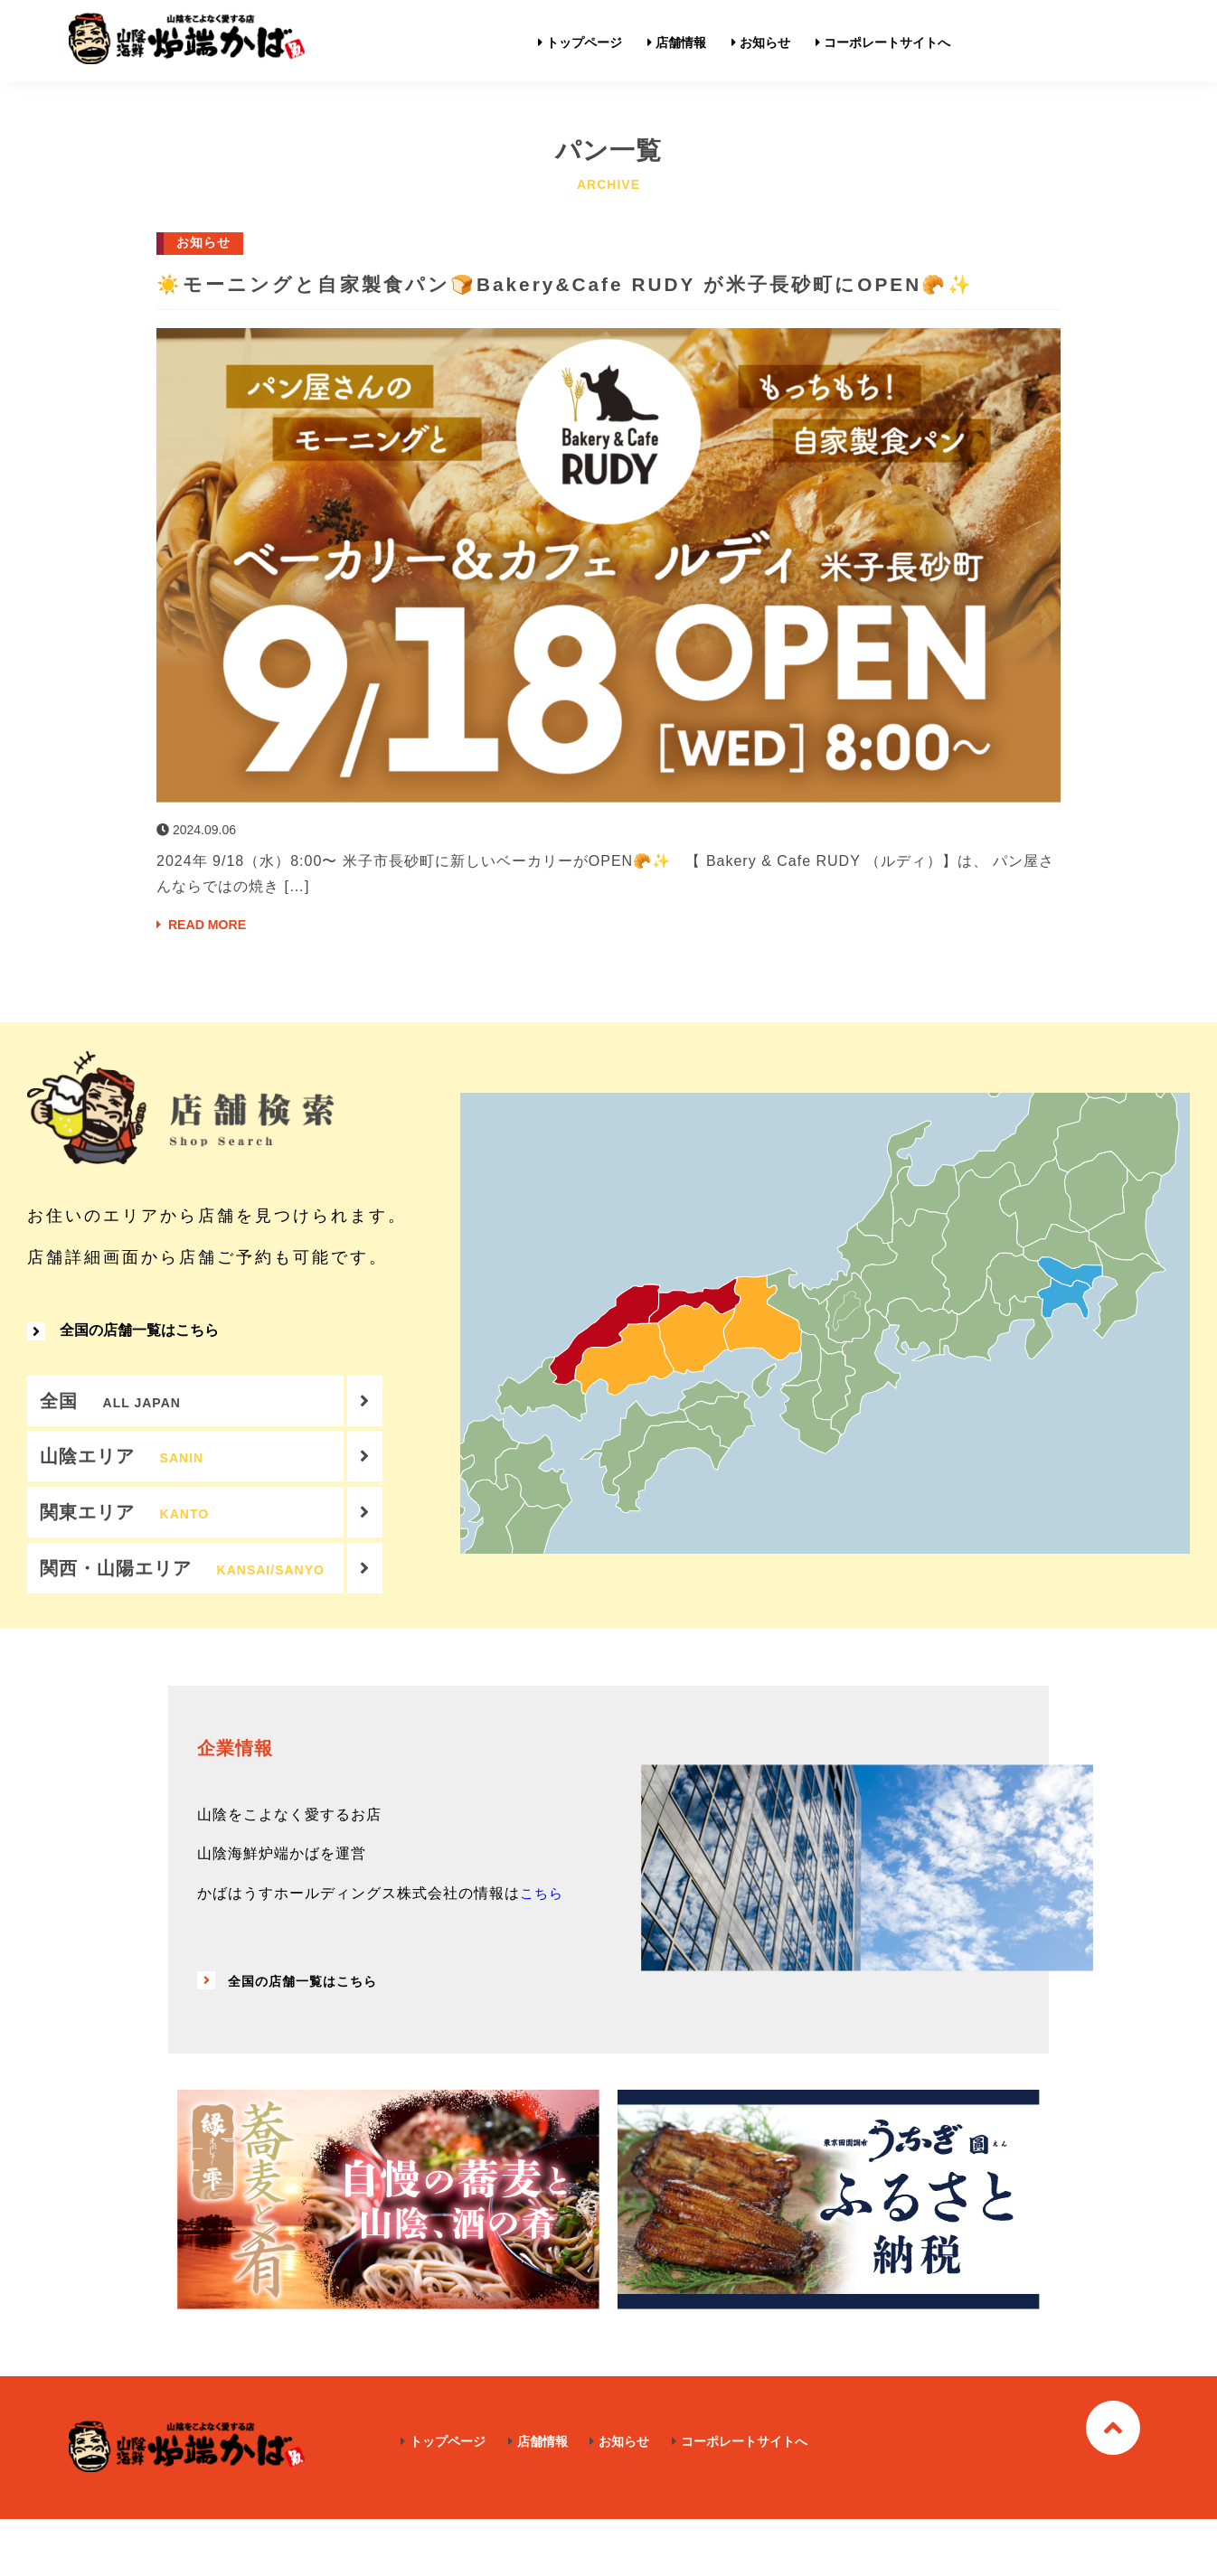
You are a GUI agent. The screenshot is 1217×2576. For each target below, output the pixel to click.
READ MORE (207, 957)
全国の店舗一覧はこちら (123, 1372)
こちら (543, 1950)
